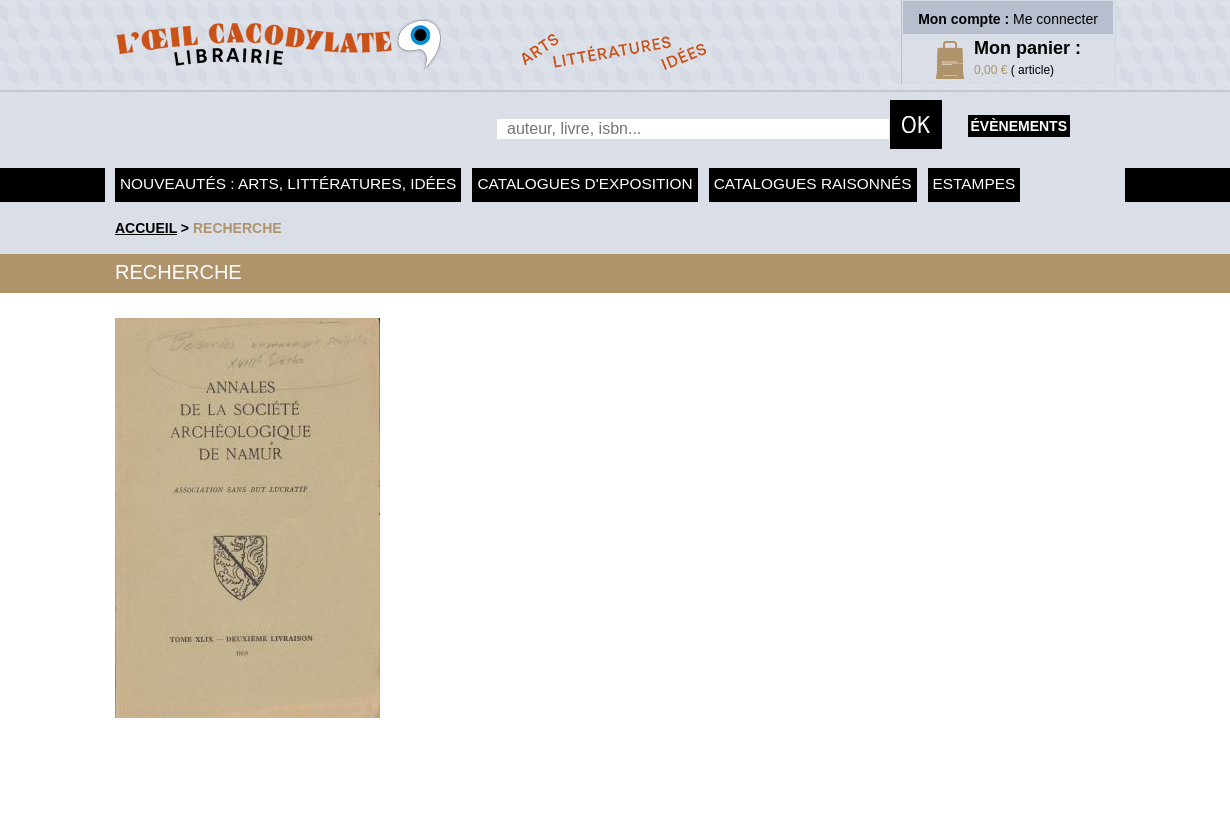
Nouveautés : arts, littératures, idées (288, 183)
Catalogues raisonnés (813, 183)
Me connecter (1055, 19)
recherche (237, 228)
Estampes (974, 183)
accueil (146, 228)
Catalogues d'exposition (584, 183)
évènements (1019, 126)
